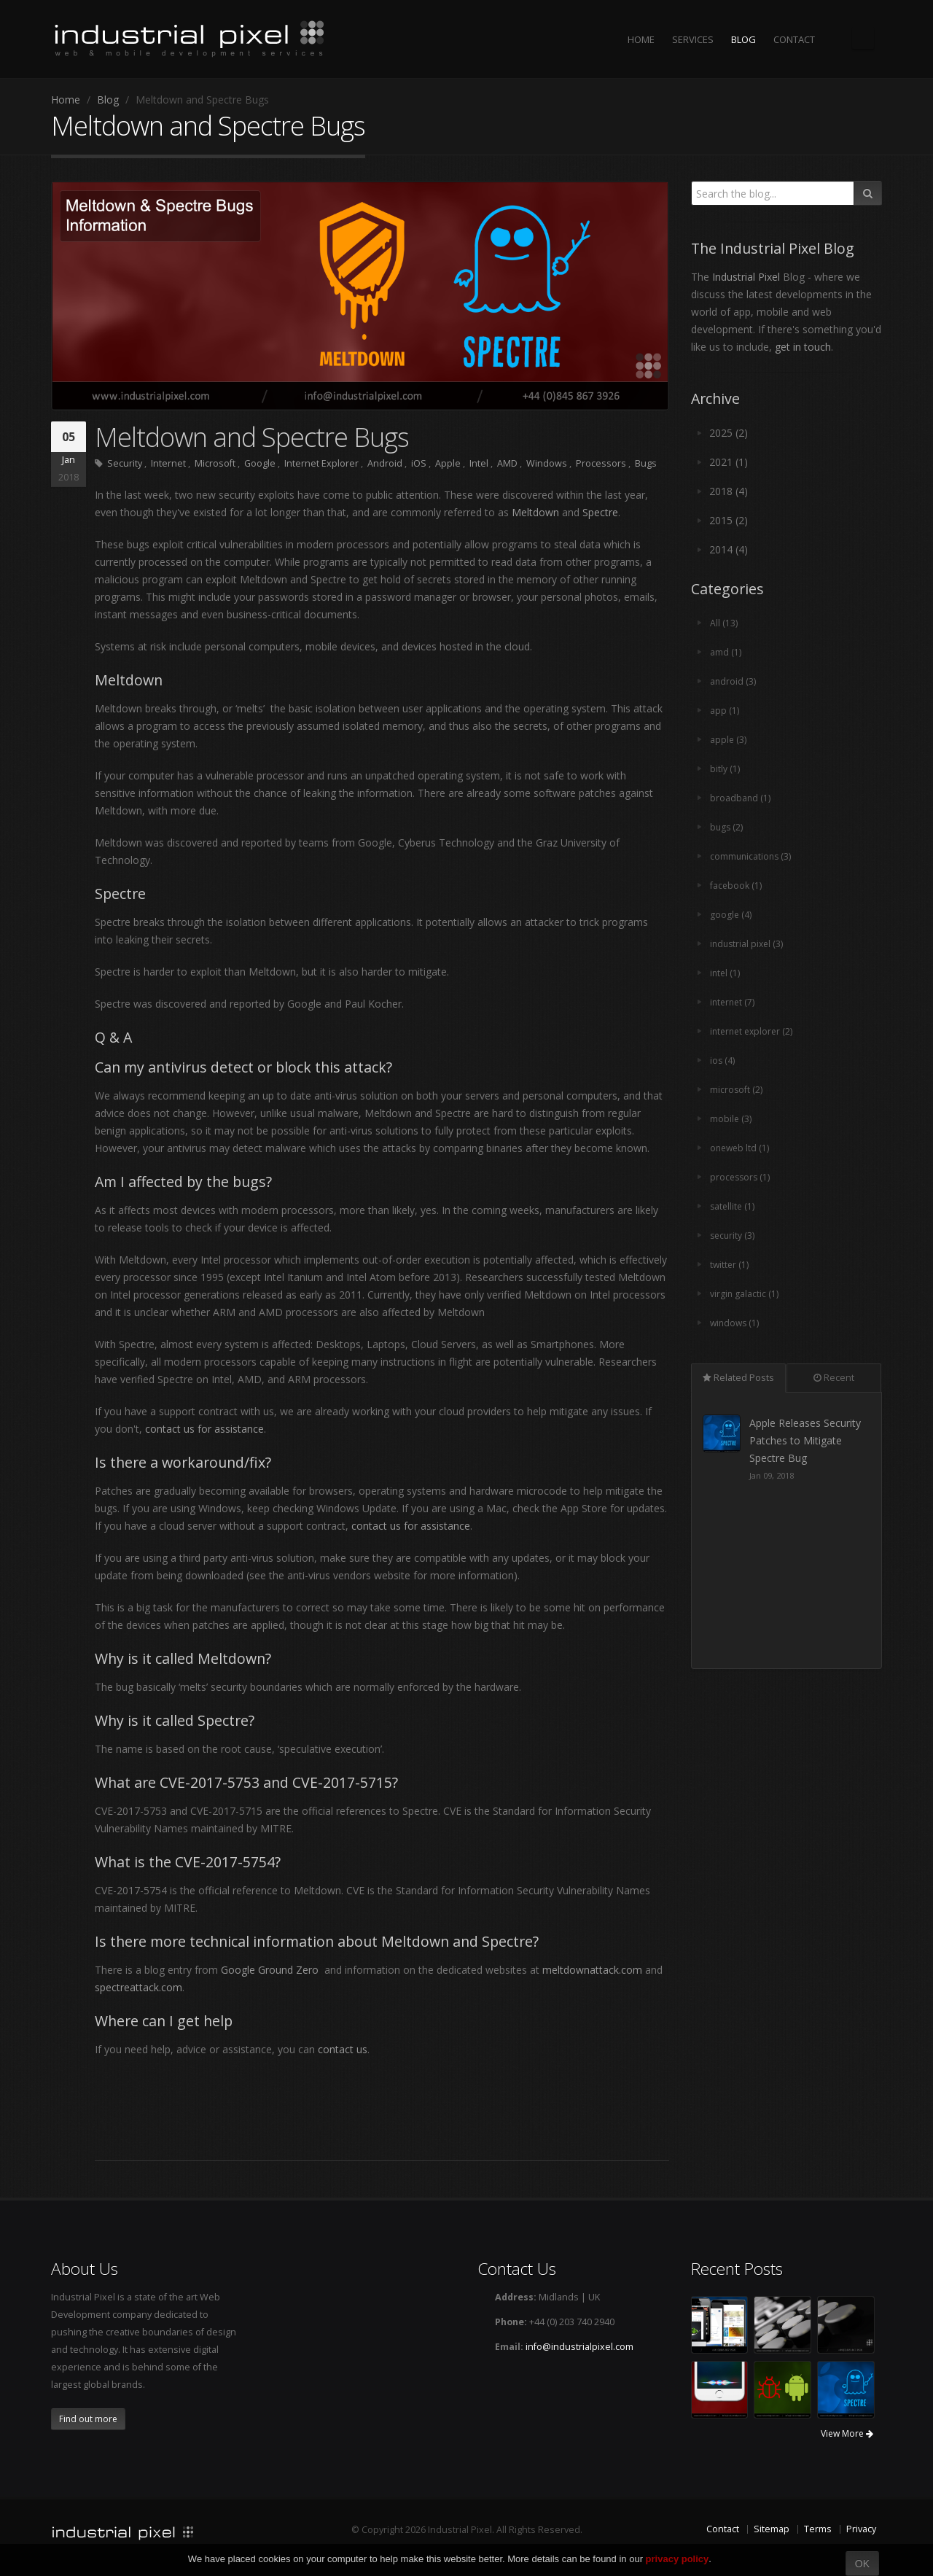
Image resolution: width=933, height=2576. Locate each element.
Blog (108, 99)
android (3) (733, 681)
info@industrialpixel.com (579, 2346)
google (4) (731, 914)
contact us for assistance (204, 1429)
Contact (722, 2529)
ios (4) (722, 1060)
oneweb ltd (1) (741, 1148)
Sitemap (771, 2529)
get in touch (803, 347)
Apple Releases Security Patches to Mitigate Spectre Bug (806, 1440)
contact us (342, 2049)
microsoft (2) (736, 1089)
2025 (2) (728, 433)
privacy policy (677, 2558)
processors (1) (741, 1177)
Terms (818, 2529)
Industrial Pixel (746, 277)
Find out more (88, 2419)
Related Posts (738, 1377)
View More (847, 2433)
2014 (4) (728, 549)
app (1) (724, 710)
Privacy (861, 2529)
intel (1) (725, 973)
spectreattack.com (138, 1987)
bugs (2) (727, 827)
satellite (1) (733, 1206)
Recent (833, 1377)
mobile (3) (731, 1119)
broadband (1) (740, 798)
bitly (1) (725, 769)
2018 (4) (728, 491)
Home (65, 99)
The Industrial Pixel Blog (863, 38)
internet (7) (733, 1002)
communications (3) (752, 856)
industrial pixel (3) (748, 944)
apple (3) (728, 740)
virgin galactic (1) (744, 1294)
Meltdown (535, 512)
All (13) (724, 623)
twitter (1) (730, 1264)
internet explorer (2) (753, 1031)
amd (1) (725, 652)
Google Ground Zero (270, 1970)
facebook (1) (736, 885)
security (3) (733, 1235)
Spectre (600, 512)
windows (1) (736, 1323)
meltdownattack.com (592, 1970)
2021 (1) (728, 462)
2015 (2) (728, 520)
